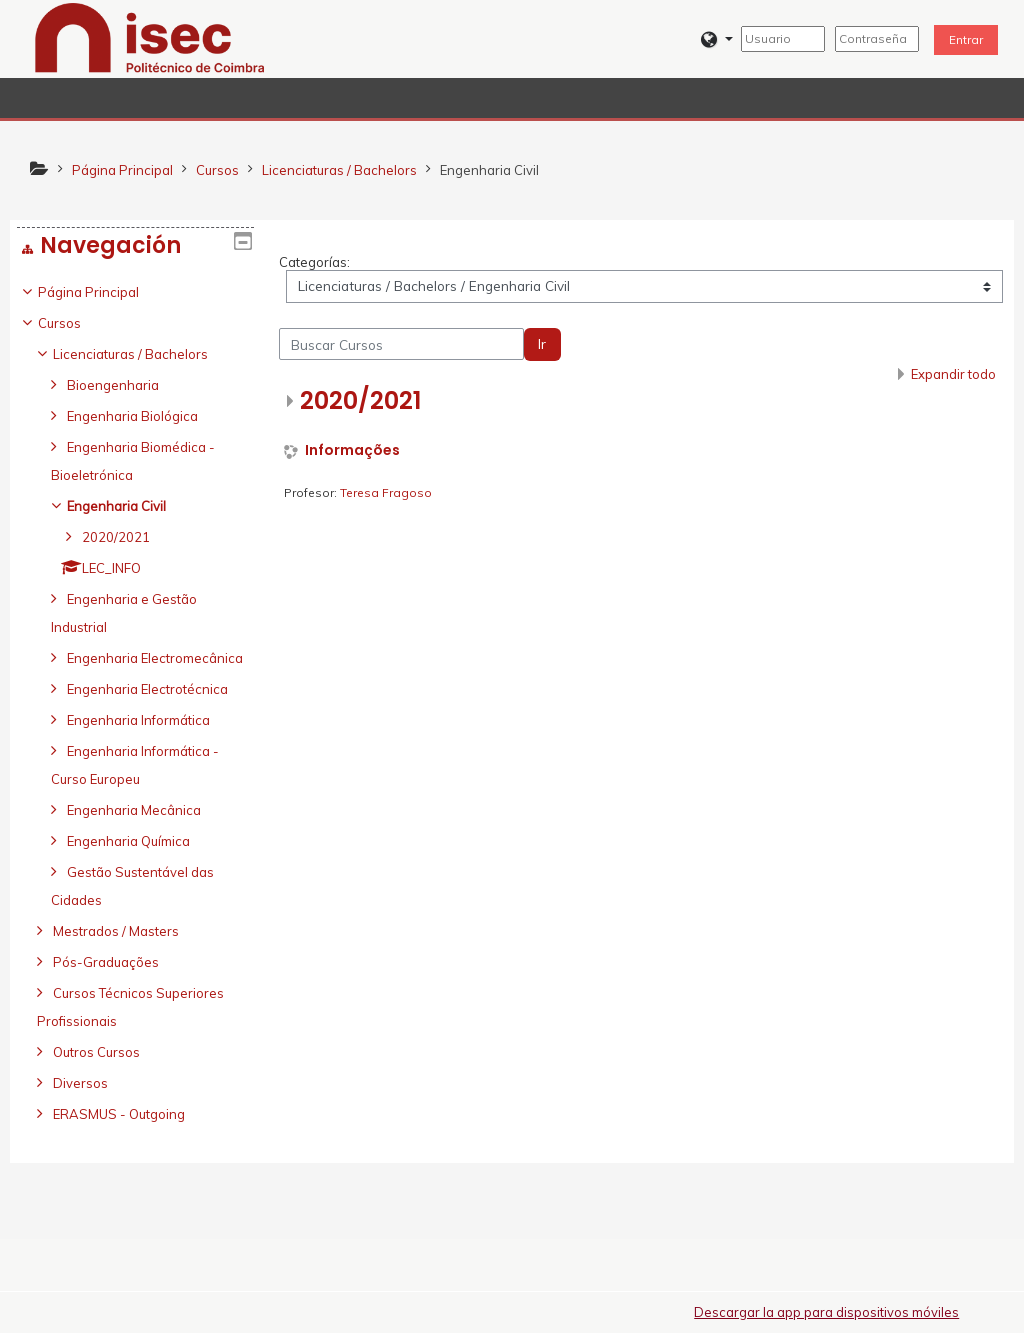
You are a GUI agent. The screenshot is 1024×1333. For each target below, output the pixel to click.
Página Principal (103, 292)
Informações (352, 450)
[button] (716, 39)
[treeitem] (135, 731)
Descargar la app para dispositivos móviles (826, 1312)
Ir (542, 344)
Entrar (966, 39)
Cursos (74, 323)
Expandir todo (953, 374)
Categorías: (314, 262)
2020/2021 (360, 400)
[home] (150, 37)
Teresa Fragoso (386, 492)
